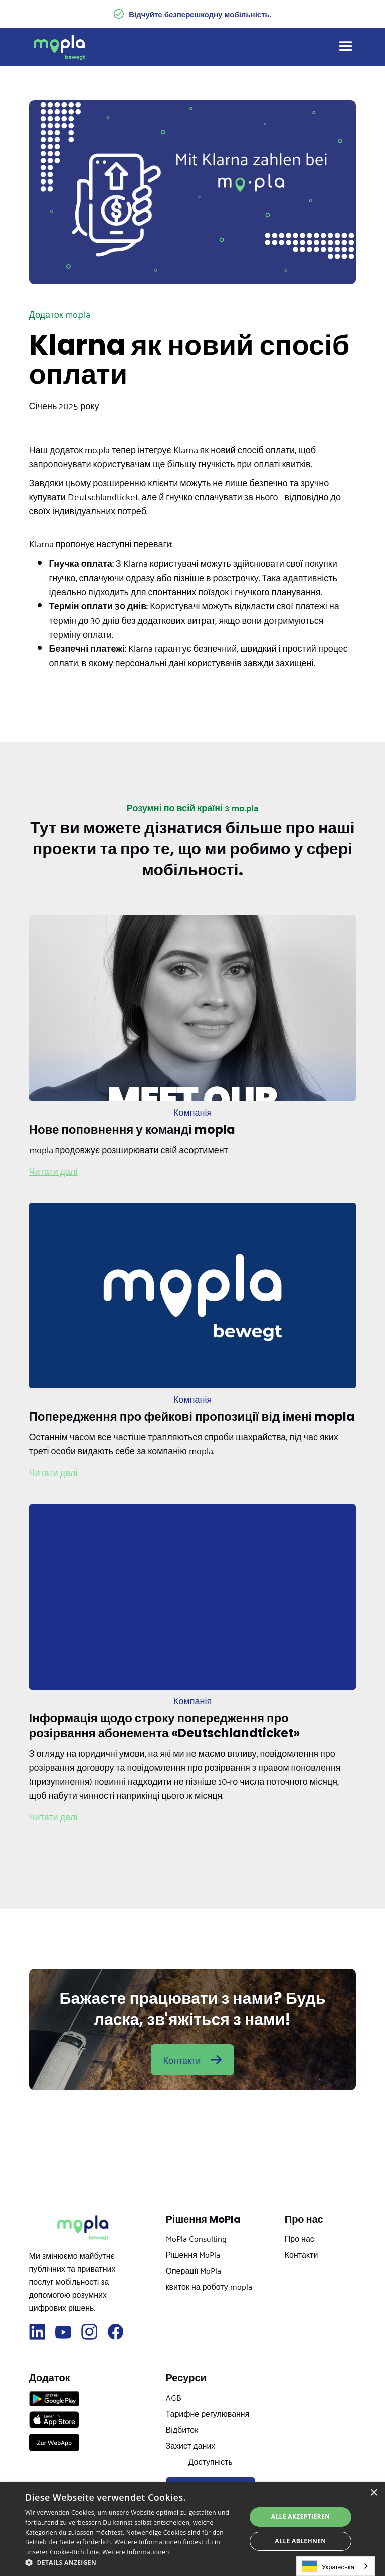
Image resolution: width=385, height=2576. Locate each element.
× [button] (373, 2493)
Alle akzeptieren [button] (300, 2516)
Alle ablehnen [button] (300, 2541)
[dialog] (192, 2529)
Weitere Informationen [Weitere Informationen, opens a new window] (135, 2552)
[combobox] (335, 2566)
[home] (59, 46)
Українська (328, 2566)
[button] (341, 47)
